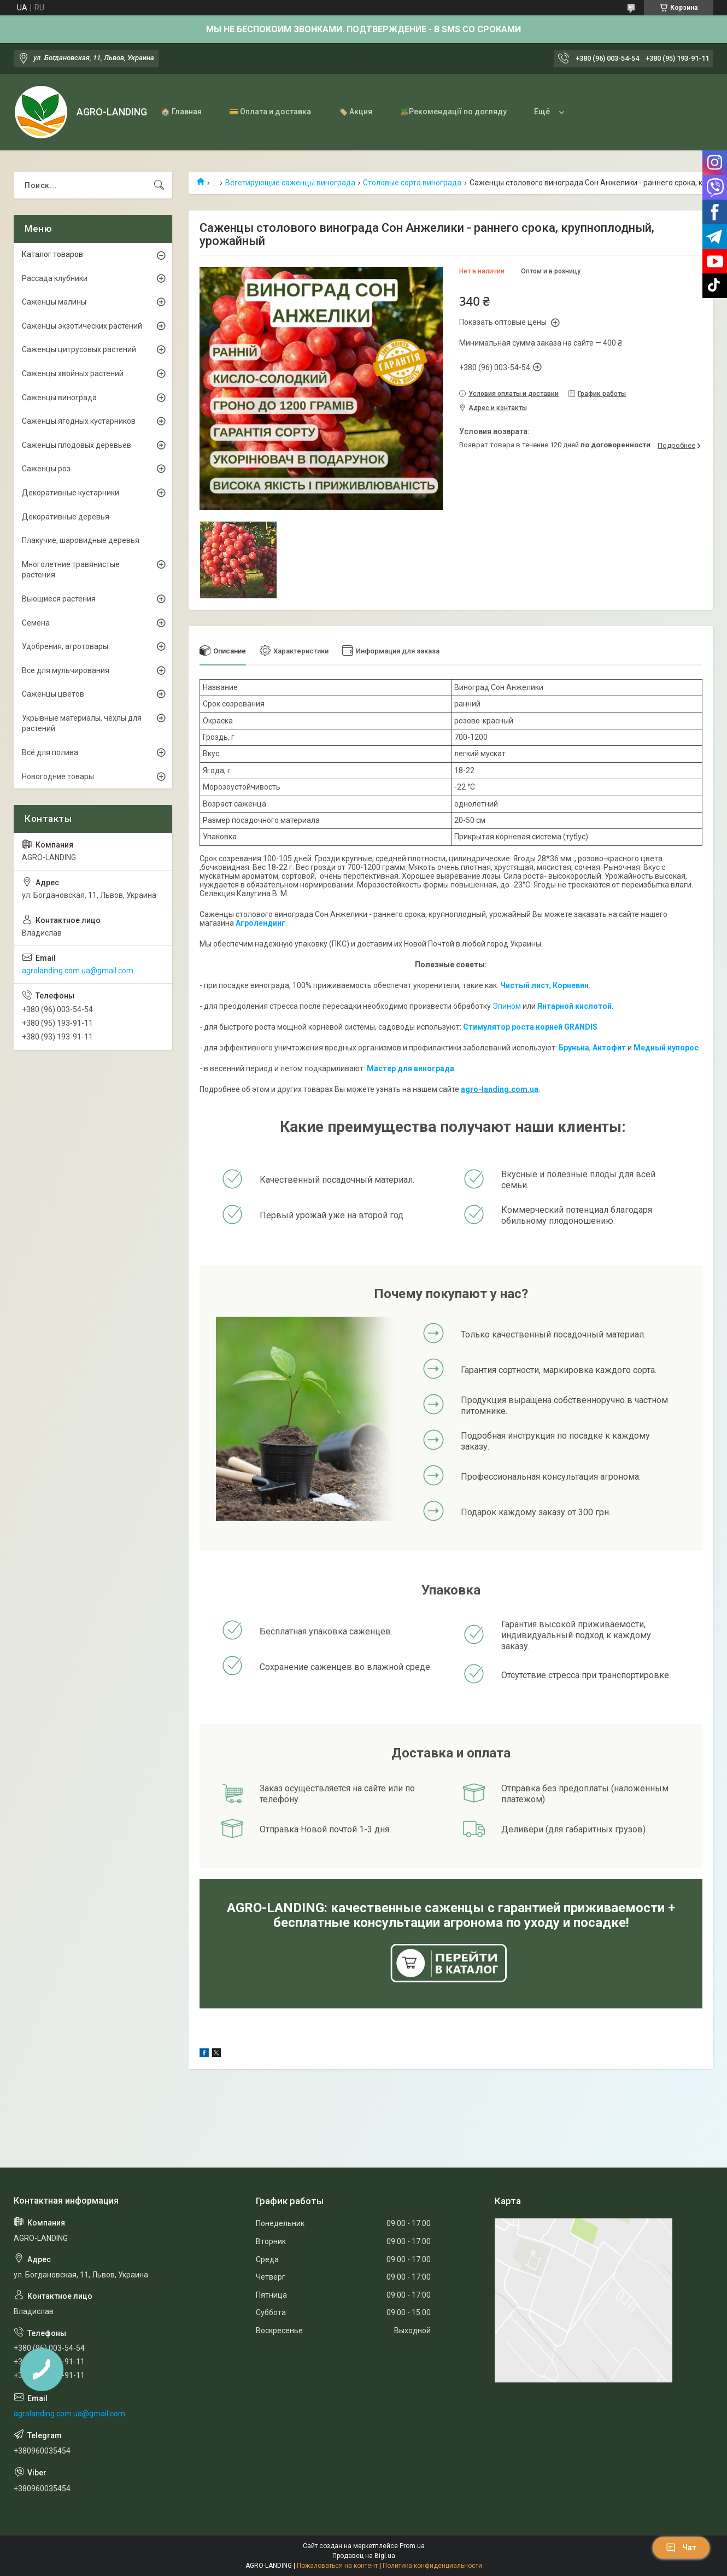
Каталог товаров (52, 254)
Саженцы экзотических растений (82, 326)
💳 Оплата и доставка (270, 111)
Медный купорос (666, 1047)
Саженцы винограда (59, 397)
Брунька (574, 1047)
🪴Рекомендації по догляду (453, 111)
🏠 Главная (181, 111)
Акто (602, 1047)
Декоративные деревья (65, 516)
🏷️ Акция (355, 111)
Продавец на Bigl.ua (363, 2556)
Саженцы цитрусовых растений (79, 349)
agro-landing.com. (495, 1089)
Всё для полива (50, 752)
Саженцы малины (54, 301)
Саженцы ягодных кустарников (79, 421)
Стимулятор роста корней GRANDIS (530, 1027)
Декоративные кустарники (70, 492)
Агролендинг (260, 923)
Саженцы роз (46, 468)
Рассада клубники (54, 278)
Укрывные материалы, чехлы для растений (82, 723)
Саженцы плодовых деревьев (76, 445)
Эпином (507, 1006)
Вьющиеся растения (59, 598)
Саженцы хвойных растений (73, 373)
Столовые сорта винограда (412, 182)
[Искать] (159, 185)
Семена (36, 622)
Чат (681, 2547)
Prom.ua (412, 2546)
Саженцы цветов (53, 694)
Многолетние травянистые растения (71, 570)
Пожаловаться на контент (337, 2565)
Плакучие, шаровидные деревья (80, 540)
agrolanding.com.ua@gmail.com (77, 970)
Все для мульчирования (65, 670)
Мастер (381, 1068)
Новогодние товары (58, 776)
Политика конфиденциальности (432, 2565)
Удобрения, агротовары (65, 646)
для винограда (425, 1068)
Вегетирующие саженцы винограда (290, 182)
